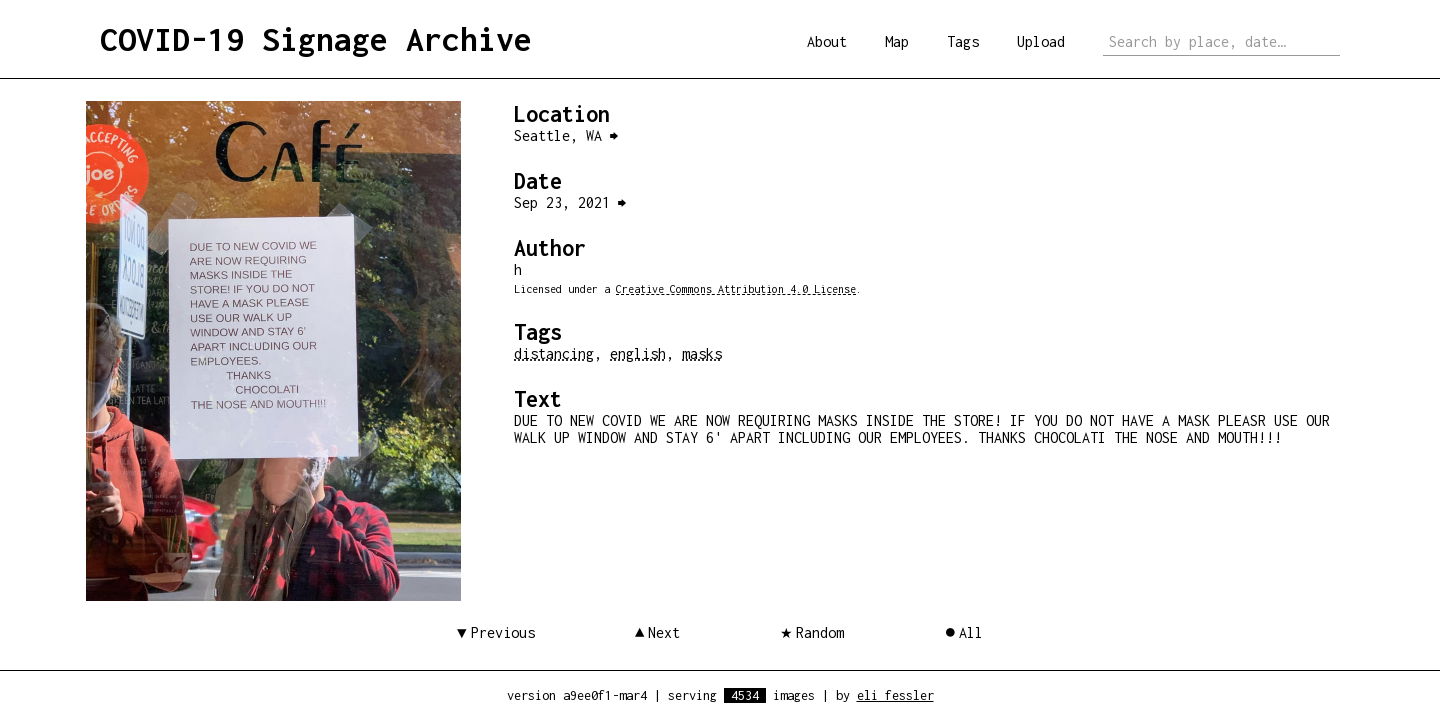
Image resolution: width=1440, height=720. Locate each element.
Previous (503, 632)
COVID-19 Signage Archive (316, 39)
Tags (963, 41)
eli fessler (895, 695)
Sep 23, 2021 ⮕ (570, 202)
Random (820, 632)
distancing (554, 353)
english (638, 353)
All (971, 632)
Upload (1041, 41)
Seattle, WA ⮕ (566, 135)
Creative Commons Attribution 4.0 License (736, 289)
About (827, 41)
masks (702, 353)
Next (664, 632)
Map (897, 41)
